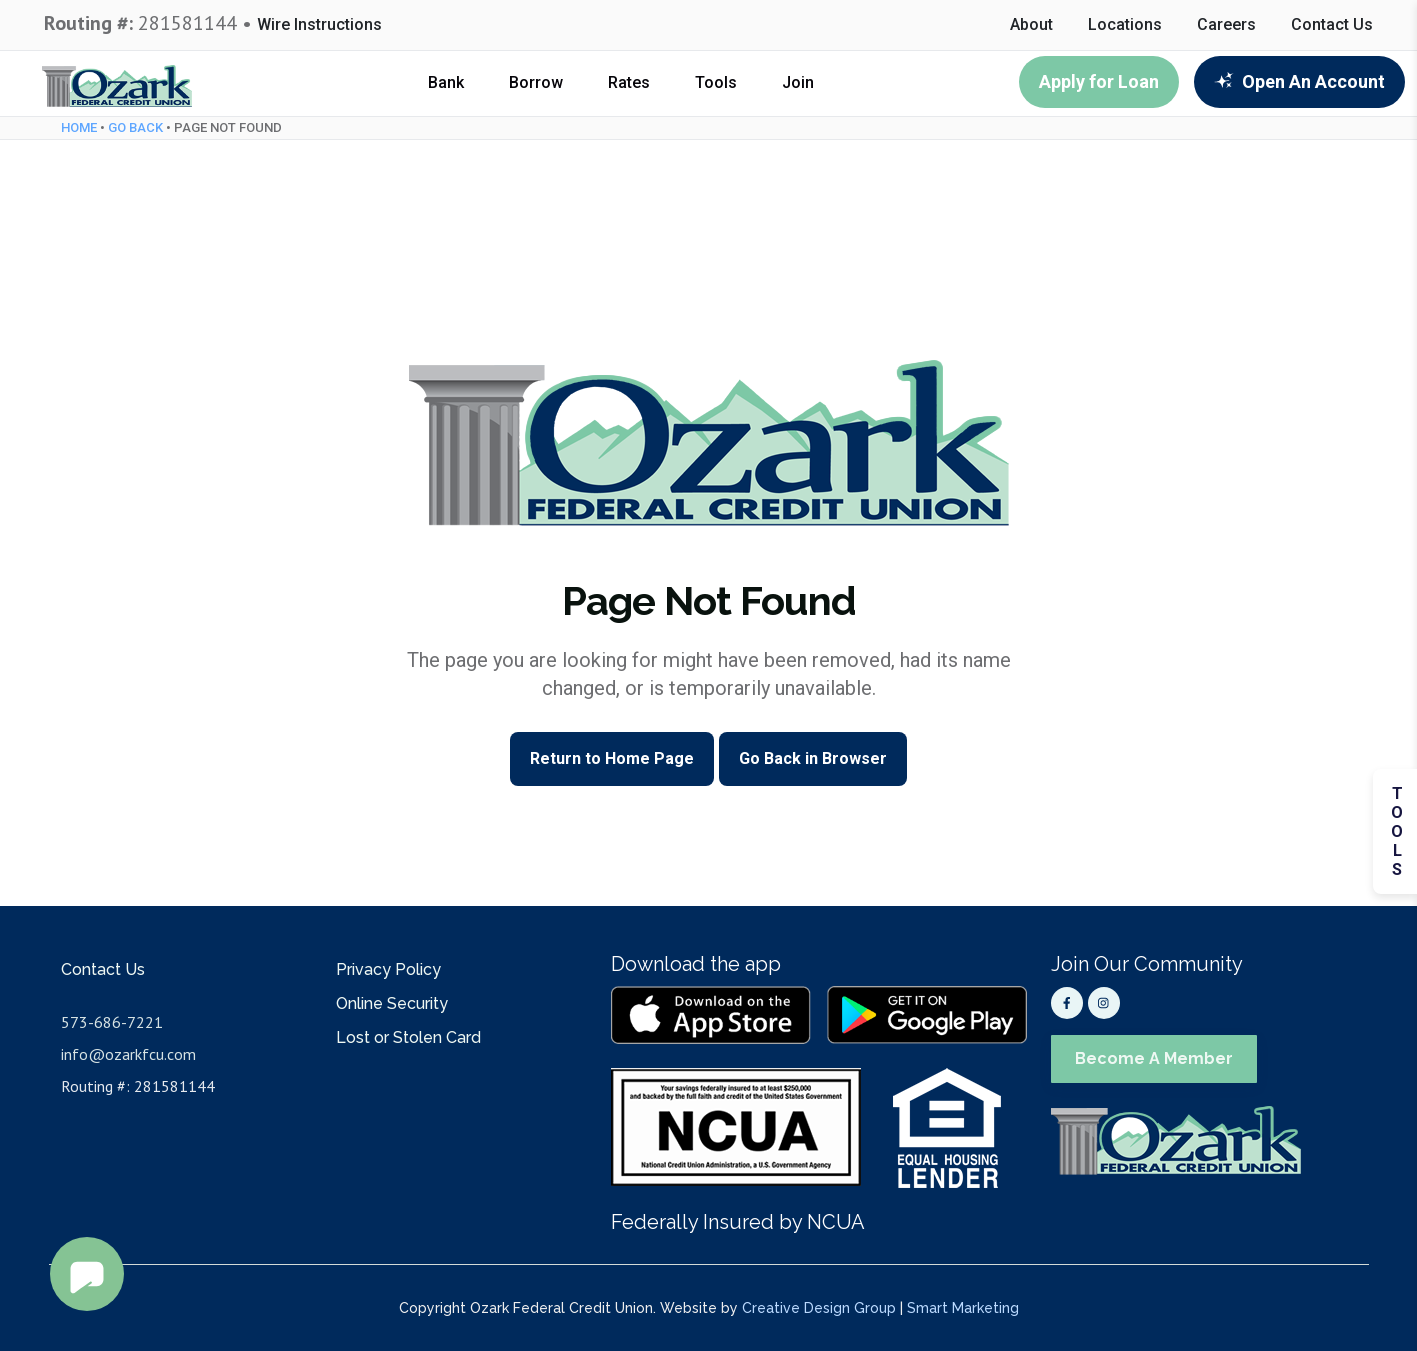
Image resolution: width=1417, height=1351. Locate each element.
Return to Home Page (612, 758)
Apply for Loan (1099, 81)
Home (79, 127)
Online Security (392, 1003)
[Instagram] (1104, 1003)
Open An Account (1299, 81)
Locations (1125, 25)
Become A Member (1154, 1058)
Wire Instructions (319, 25)
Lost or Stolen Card (408, 1037)
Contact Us (1332, 25)
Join (798, 82)
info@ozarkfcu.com (128, 1054)
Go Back (135, 127)
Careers (1226, 25)
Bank (446, 82)
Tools (716, 82)
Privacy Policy (388, 969)
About (1031, 25)
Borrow (536, 82)
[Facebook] (1067, 1003)
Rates (629, 82)
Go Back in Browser (813, 758)
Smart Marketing (963, 1308)
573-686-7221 (112, 1022)
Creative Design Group (819, 1308)
